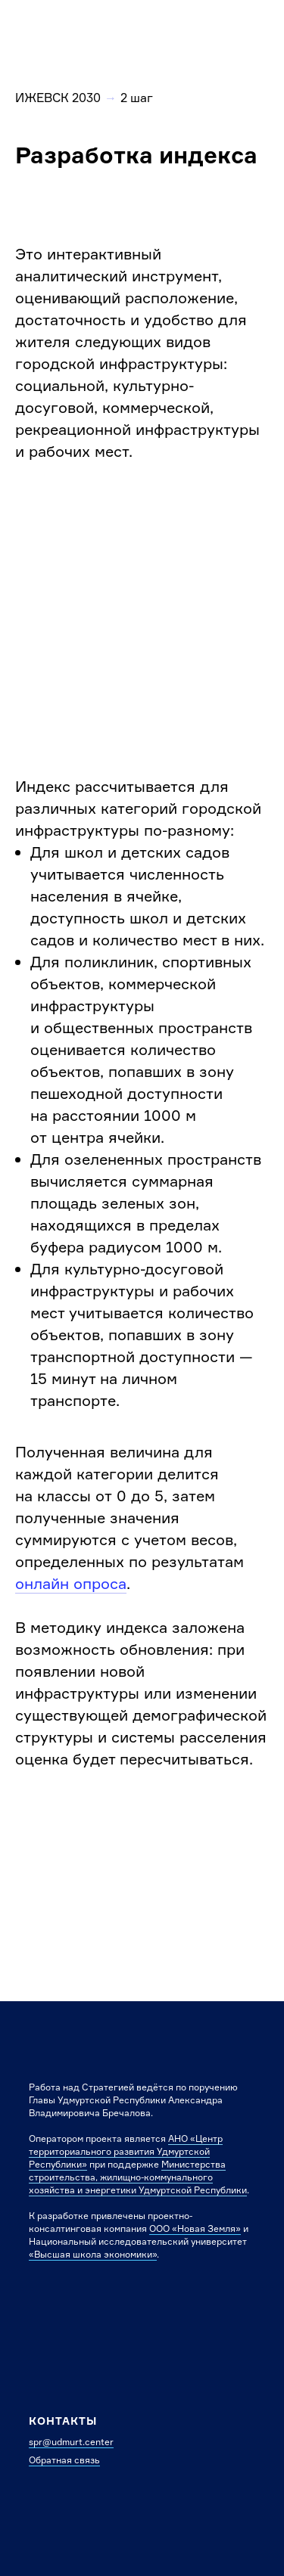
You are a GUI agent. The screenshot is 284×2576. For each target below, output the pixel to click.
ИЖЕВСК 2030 (58, 98)
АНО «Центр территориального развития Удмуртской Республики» (126, 2151)
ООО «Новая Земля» (195, 2228)
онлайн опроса (70, 1583)
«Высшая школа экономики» (93, 2254)
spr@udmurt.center (71, 2441)
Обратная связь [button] (64, 2460)
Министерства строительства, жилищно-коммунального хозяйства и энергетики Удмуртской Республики (138, 2177)
